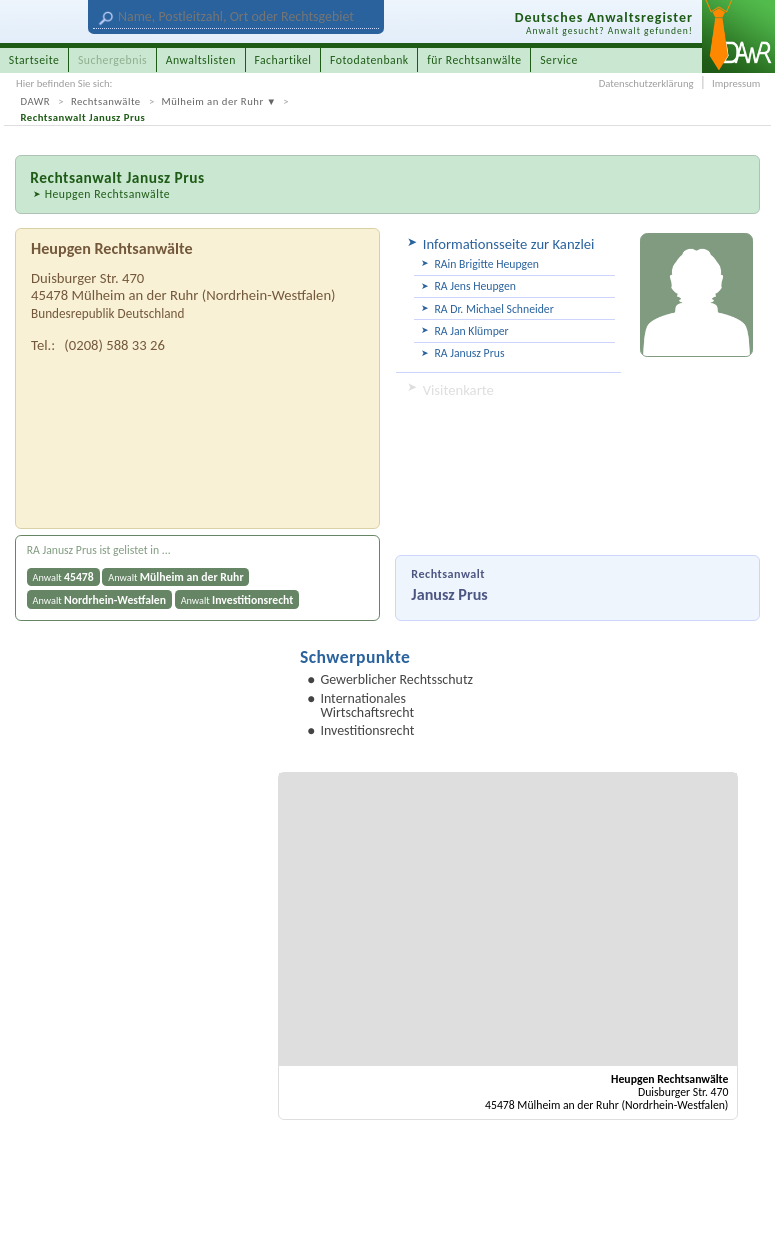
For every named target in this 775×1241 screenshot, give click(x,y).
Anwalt (63, 577)
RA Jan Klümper (471, 331)
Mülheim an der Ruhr (213, 101)
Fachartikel (282, 60)
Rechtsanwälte (106, 101)
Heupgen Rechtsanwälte (107, 194)
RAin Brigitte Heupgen (486, 264)
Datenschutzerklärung (646, 83)
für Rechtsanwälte (474, 60)
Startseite (34, 60)
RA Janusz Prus (469, 353)
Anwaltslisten (201, 60)
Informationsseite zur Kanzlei (509, 244)
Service (559, 60)
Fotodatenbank (369, 60)
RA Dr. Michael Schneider (493, 309)
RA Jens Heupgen (475, 286)
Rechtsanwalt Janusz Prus (83, 117)
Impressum (736, 83)
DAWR (36, 101)
